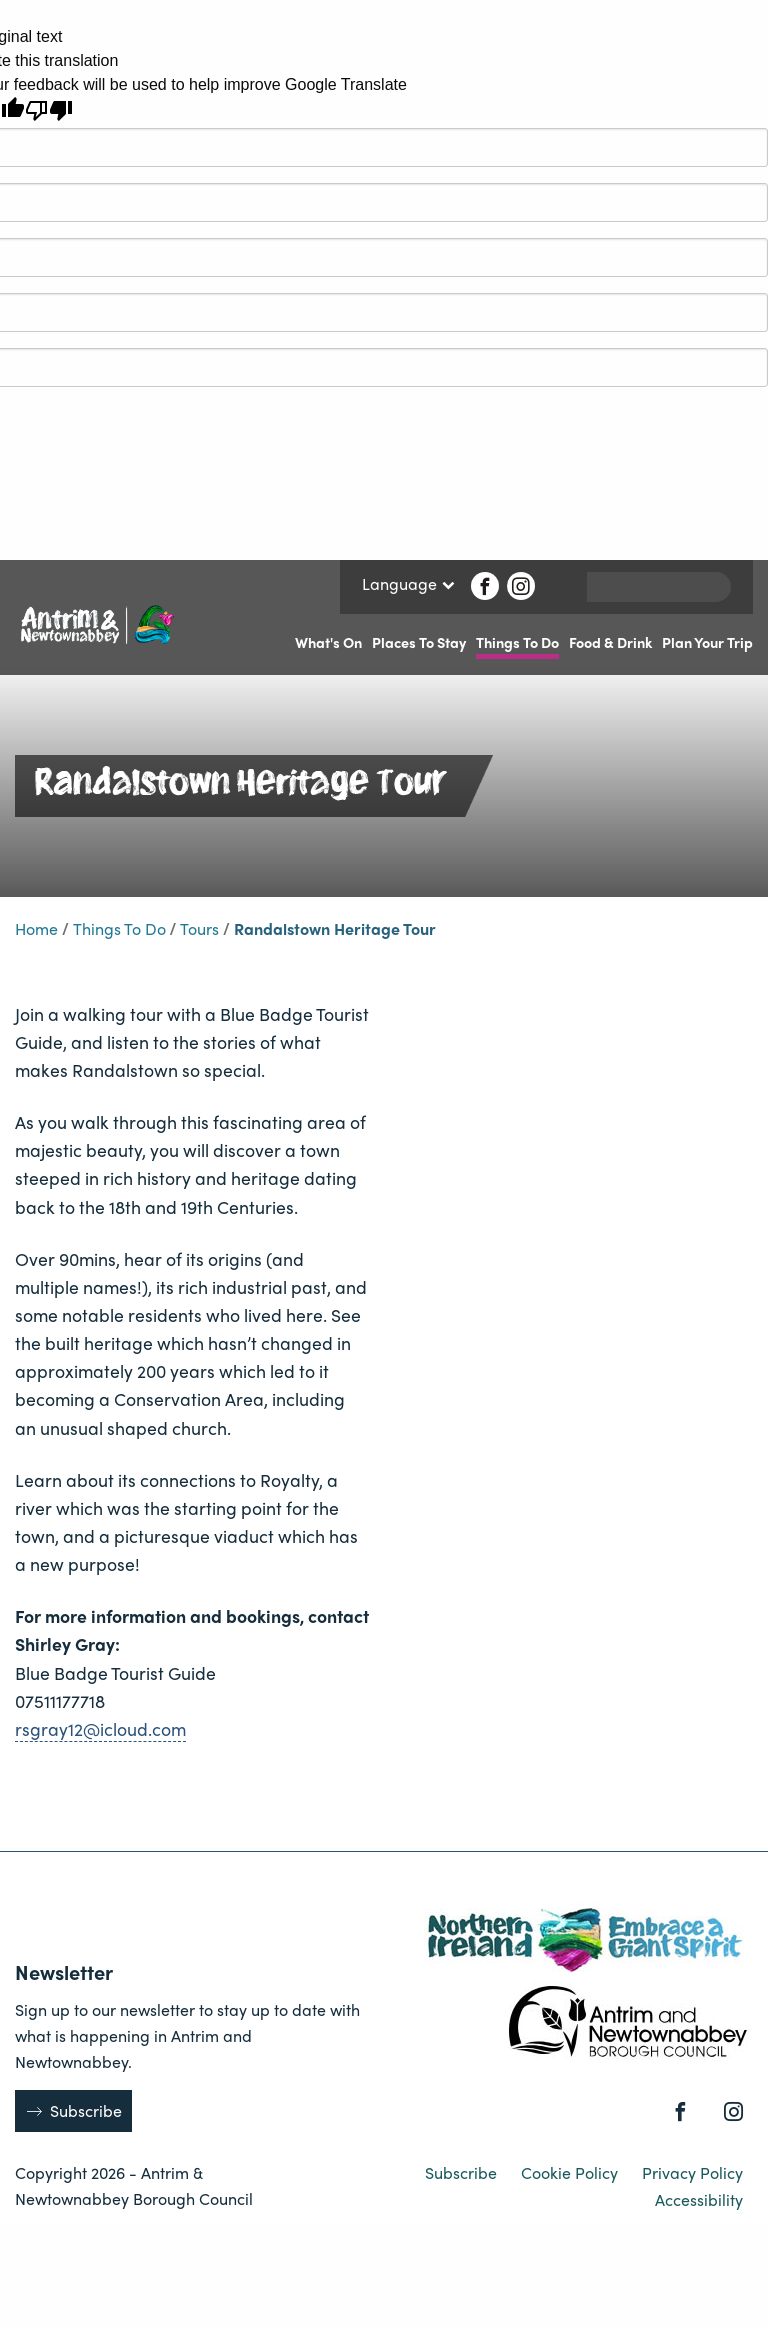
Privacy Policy (692, 2172)
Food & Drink (610, 642)
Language (408, 585)
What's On (328, 642)
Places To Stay (419, 642)
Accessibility (699, 2199)
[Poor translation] (49, 110)
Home (36, 928)
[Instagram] (521, 586)
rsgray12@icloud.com (100, 1728)
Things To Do (517, 642)
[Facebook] (485, 586)
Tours (199, 928)
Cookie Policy (571, 2172)
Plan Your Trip (707, 642)
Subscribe (86, 2110)
